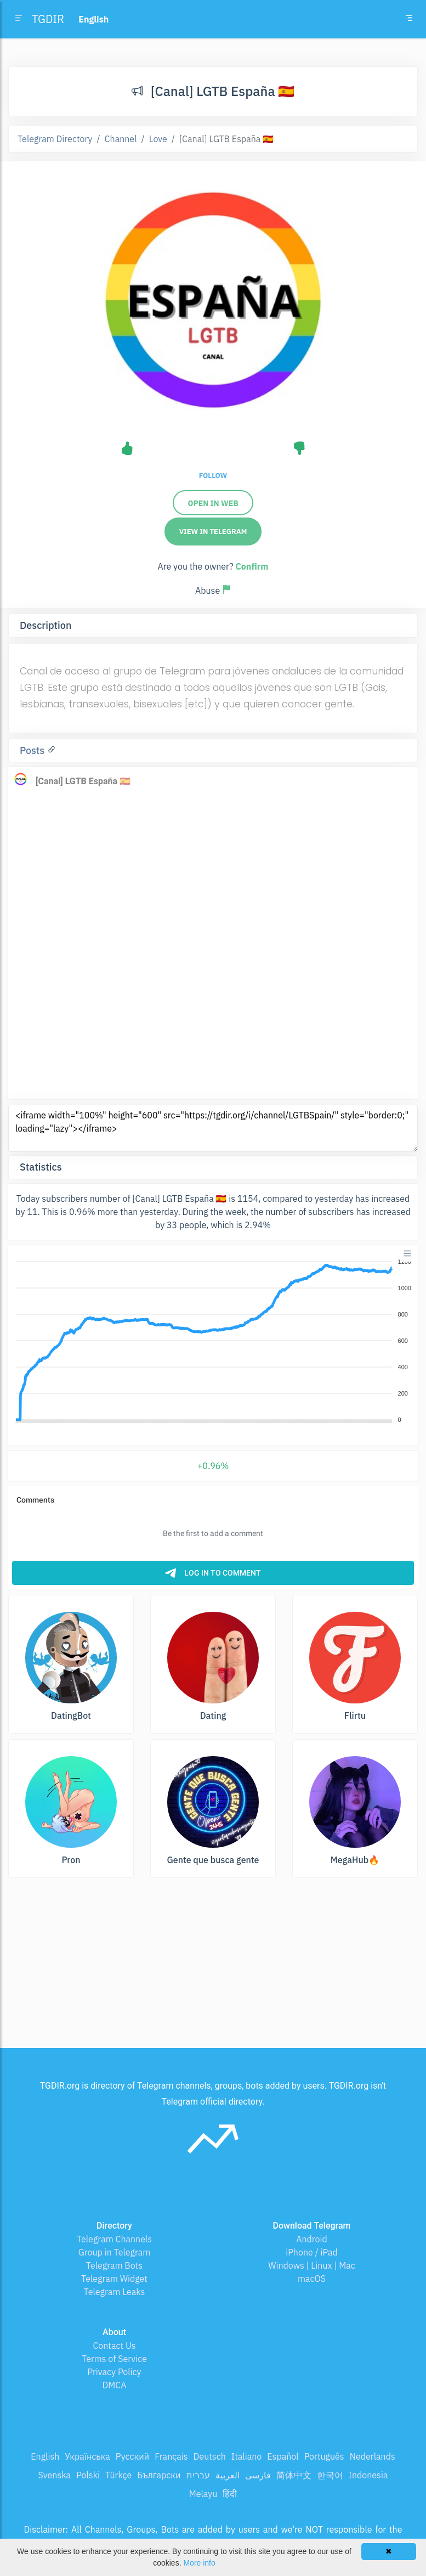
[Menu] (407, 1253)
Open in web (213, 503)
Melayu (203, 2493)
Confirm (251, 566)
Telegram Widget (114, 2278)
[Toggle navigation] (409, 19)
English (45, 2456)
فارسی (258, 2475)
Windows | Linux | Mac (311, 2265)
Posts (33, 750)
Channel (121, 138)
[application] (213, 1341)
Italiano (246, 2456)
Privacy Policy (114, 2371)
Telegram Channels (114, 2239)
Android (311, 2239)
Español (282, 2456)
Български (158, 2475)
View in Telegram (213, 531)
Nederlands (372, 2456)
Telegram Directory (55, 138)
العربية (227, 2475)
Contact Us (114, 2345)
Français (171, 2456)
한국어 (330, 2475)
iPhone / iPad (312, 2252)
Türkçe (118, 2475)
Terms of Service (114, 2358)
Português (324, 2456)
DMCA (115, 2385)
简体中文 (293, 2475)
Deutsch (210, 2456)
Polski (88, 2475)
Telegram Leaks (114, 2291)
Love (158, 138)
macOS (312, 2278)
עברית (198, 2475)
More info (199, 2562)
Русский (132, 2456)
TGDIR (48, 19)
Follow (213, 475)
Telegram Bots (114, 2265)
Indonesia (368, 2475)
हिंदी (230, 2493)
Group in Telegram (114, 2252)
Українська (87, 2456)
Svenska (54, 2475)
